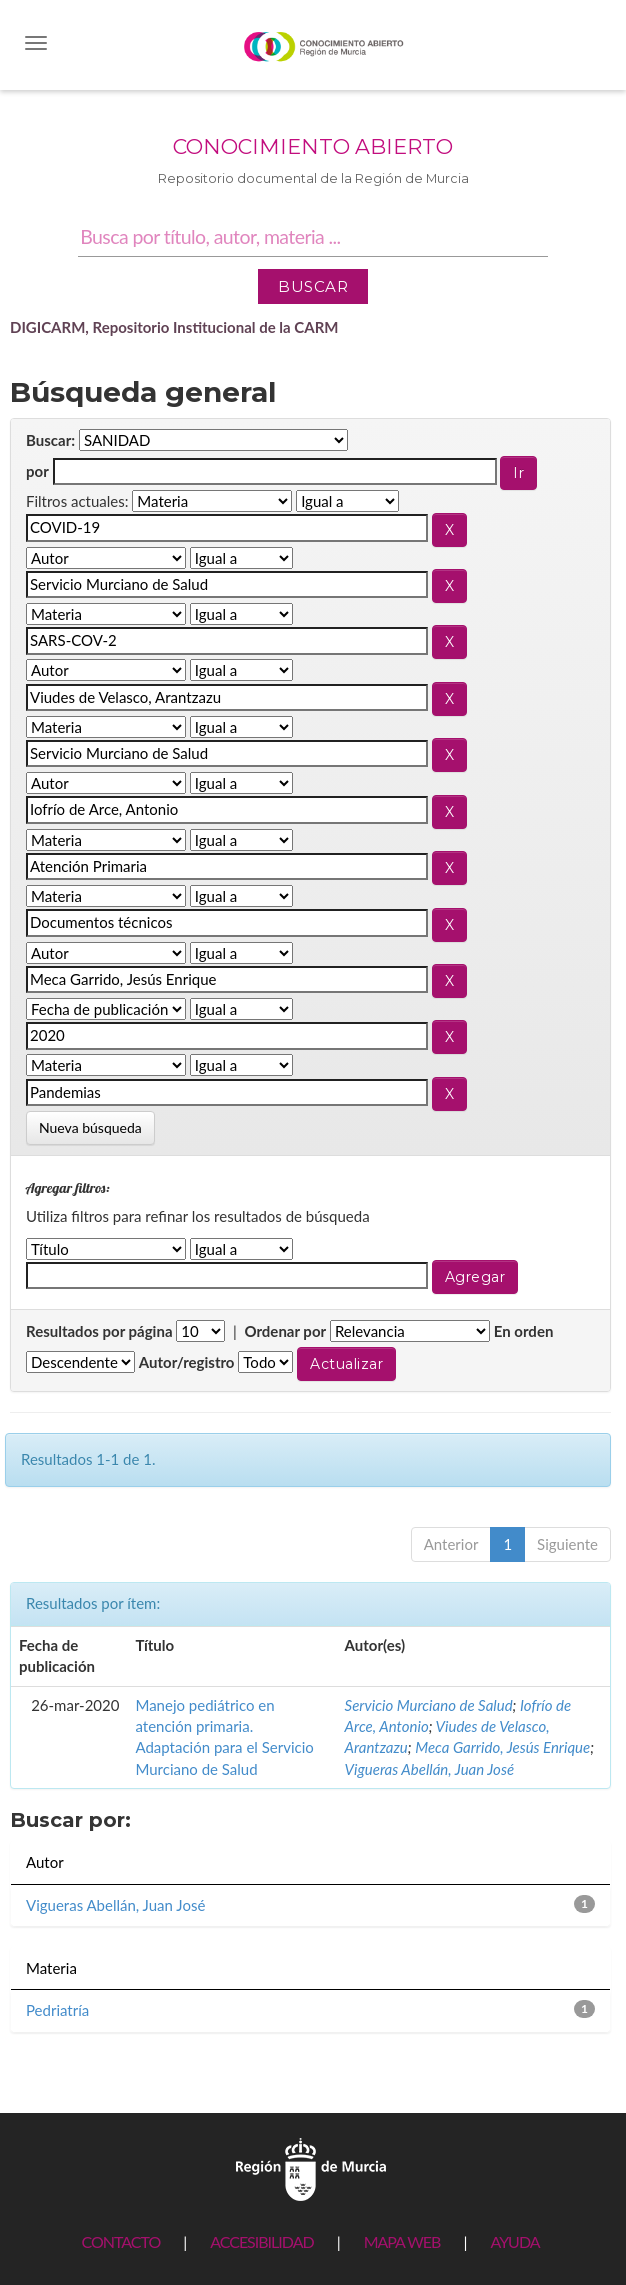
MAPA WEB (402, 2241)
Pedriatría (57, 2010)
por (37, 471)
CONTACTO (120, 2241)
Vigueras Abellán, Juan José (429, 1769)
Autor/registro (187, 1362)
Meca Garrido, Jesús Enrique (502, 1747)
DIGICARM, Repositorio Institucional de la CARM (174, 327)
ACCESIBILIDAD (261, 2241)
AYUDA (514, 2241)
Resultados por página (99, 1331)
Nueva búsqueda (90, 1127)
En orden (524, 1331)
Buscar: (50, 440)
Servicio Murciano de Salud (429, 1705)
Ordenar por (285, 1331)
